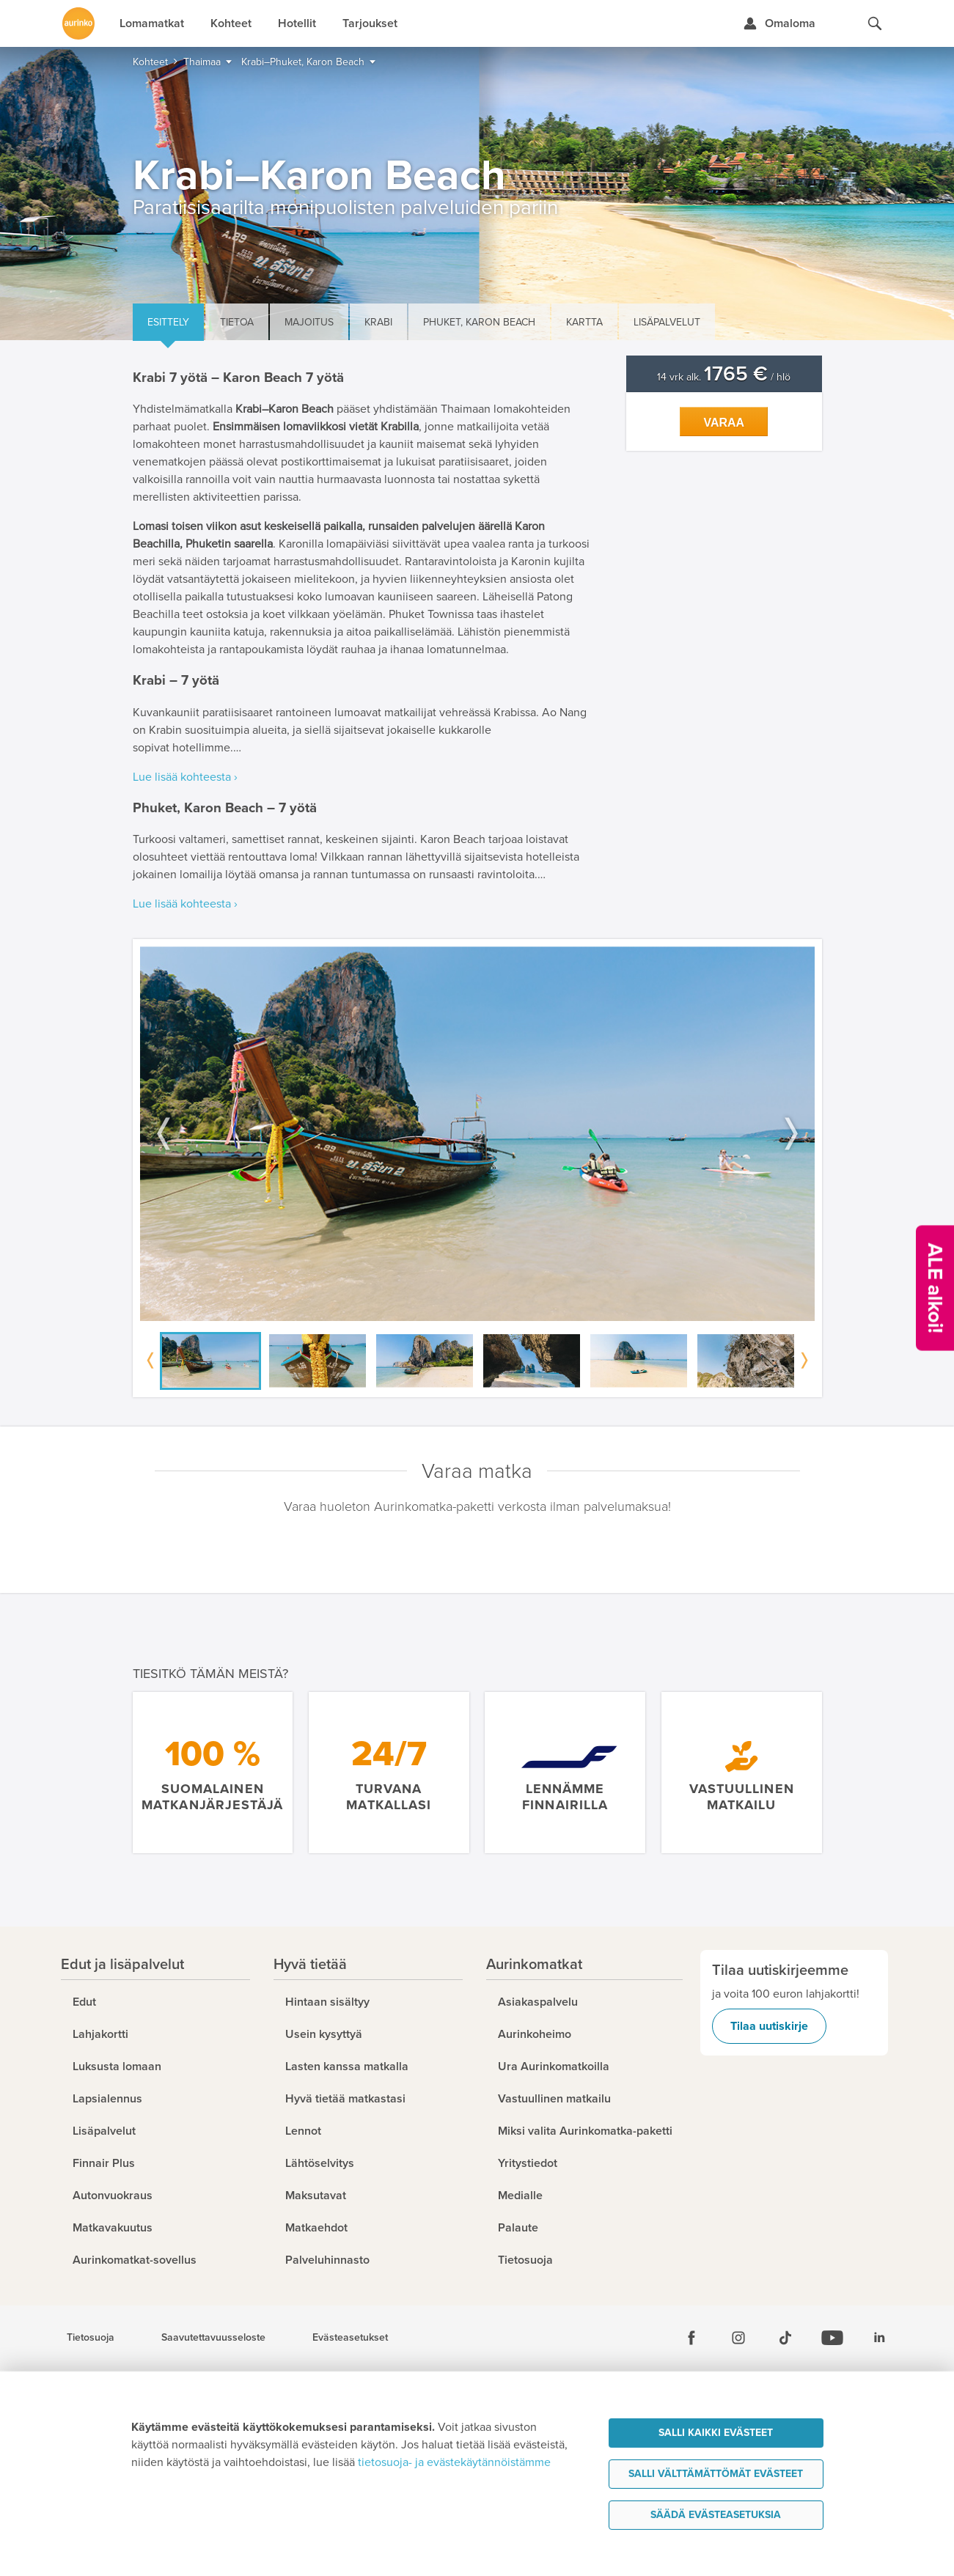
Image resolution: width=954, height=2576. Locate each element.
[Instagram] (738, 2337)
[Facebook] (691, 2337)
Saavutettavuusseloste (213, 2338)
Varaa (723, 422)
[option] (477, 1133)
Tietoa (237, 322)
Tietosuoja (90, 2338)
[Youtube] (832, 2337)
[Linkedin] (879, 2337)
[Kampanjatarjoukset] (935, 1288)
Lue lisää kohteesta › (185, 777)
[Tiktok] (785, 2337)
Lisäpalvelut (667, 322)
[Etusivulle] (78, 23)
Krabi (378, 322)
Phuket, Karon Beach (479, 322)
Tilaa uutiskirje (769, 2026)
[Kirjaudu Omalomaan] (779, 23)
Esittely (168, 322)
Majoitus (309, 322)
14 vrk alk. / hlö (723, 377)
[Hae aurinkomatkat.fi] (874, 23)
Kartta (584, 322)
